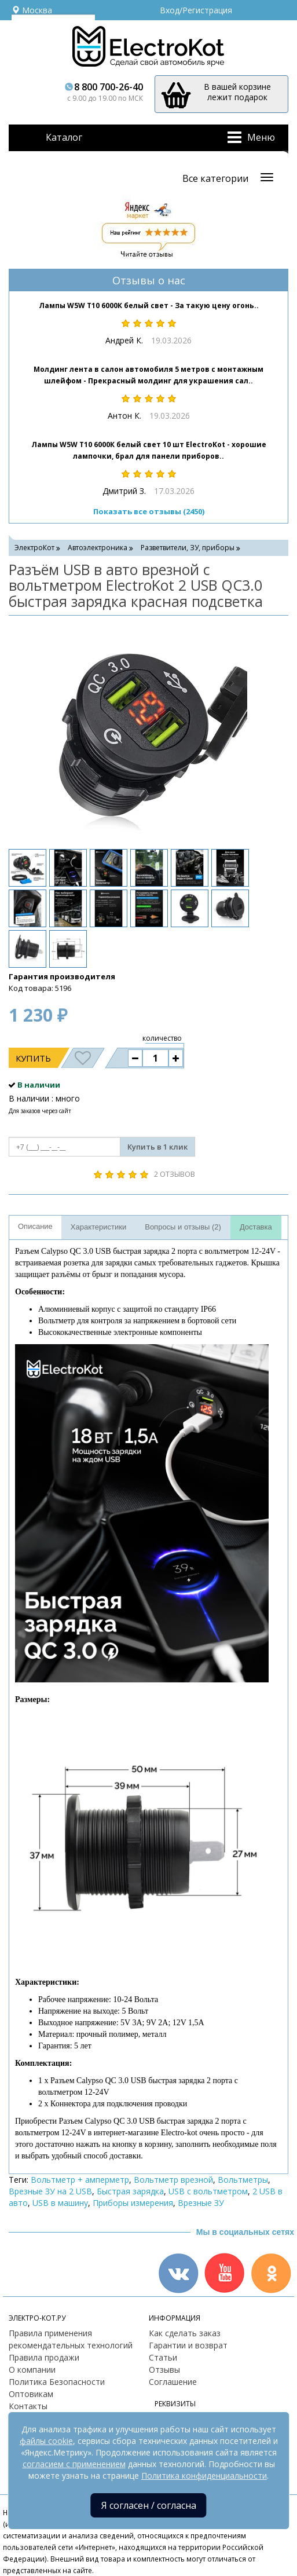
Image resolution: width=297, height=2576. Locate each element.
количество (162, 1038)
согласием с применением (74, 2463)
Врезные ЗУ (201, 2202)
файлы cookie (46, 2440)
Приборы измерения (133, 2202)
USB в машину (60, 2202)
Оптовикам (31, 2393)
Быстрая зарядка (130, 2191)
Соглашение (173, 2381)
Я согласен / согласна (148, 2505)
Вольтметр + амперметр (80, 2179)
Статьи (163, 2357)
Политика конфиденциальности (204, 2475)
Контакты (28, 2406)
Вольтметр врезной (173, 2179)
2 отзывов (174, 1174)
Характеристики (98, 1227)
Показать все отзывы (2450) (148, 511)
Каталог (64, 137)
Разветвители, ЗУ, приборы (187, 547)
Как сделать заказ (185, 2333)
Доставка (256, 1227)
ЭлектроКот (34, 547)
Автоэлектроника (97, 547)
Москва (32, 10)
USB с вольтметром (208, 2191)
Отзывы (164, 2369)
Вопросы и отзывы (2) (183, 1227)
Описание (35, 1226)
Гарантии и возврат (188, 2345)
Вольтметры (243, 2179)
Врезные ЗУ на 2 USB (50, 2191)
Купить (33, 1058)
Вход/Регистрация (196, 10)
